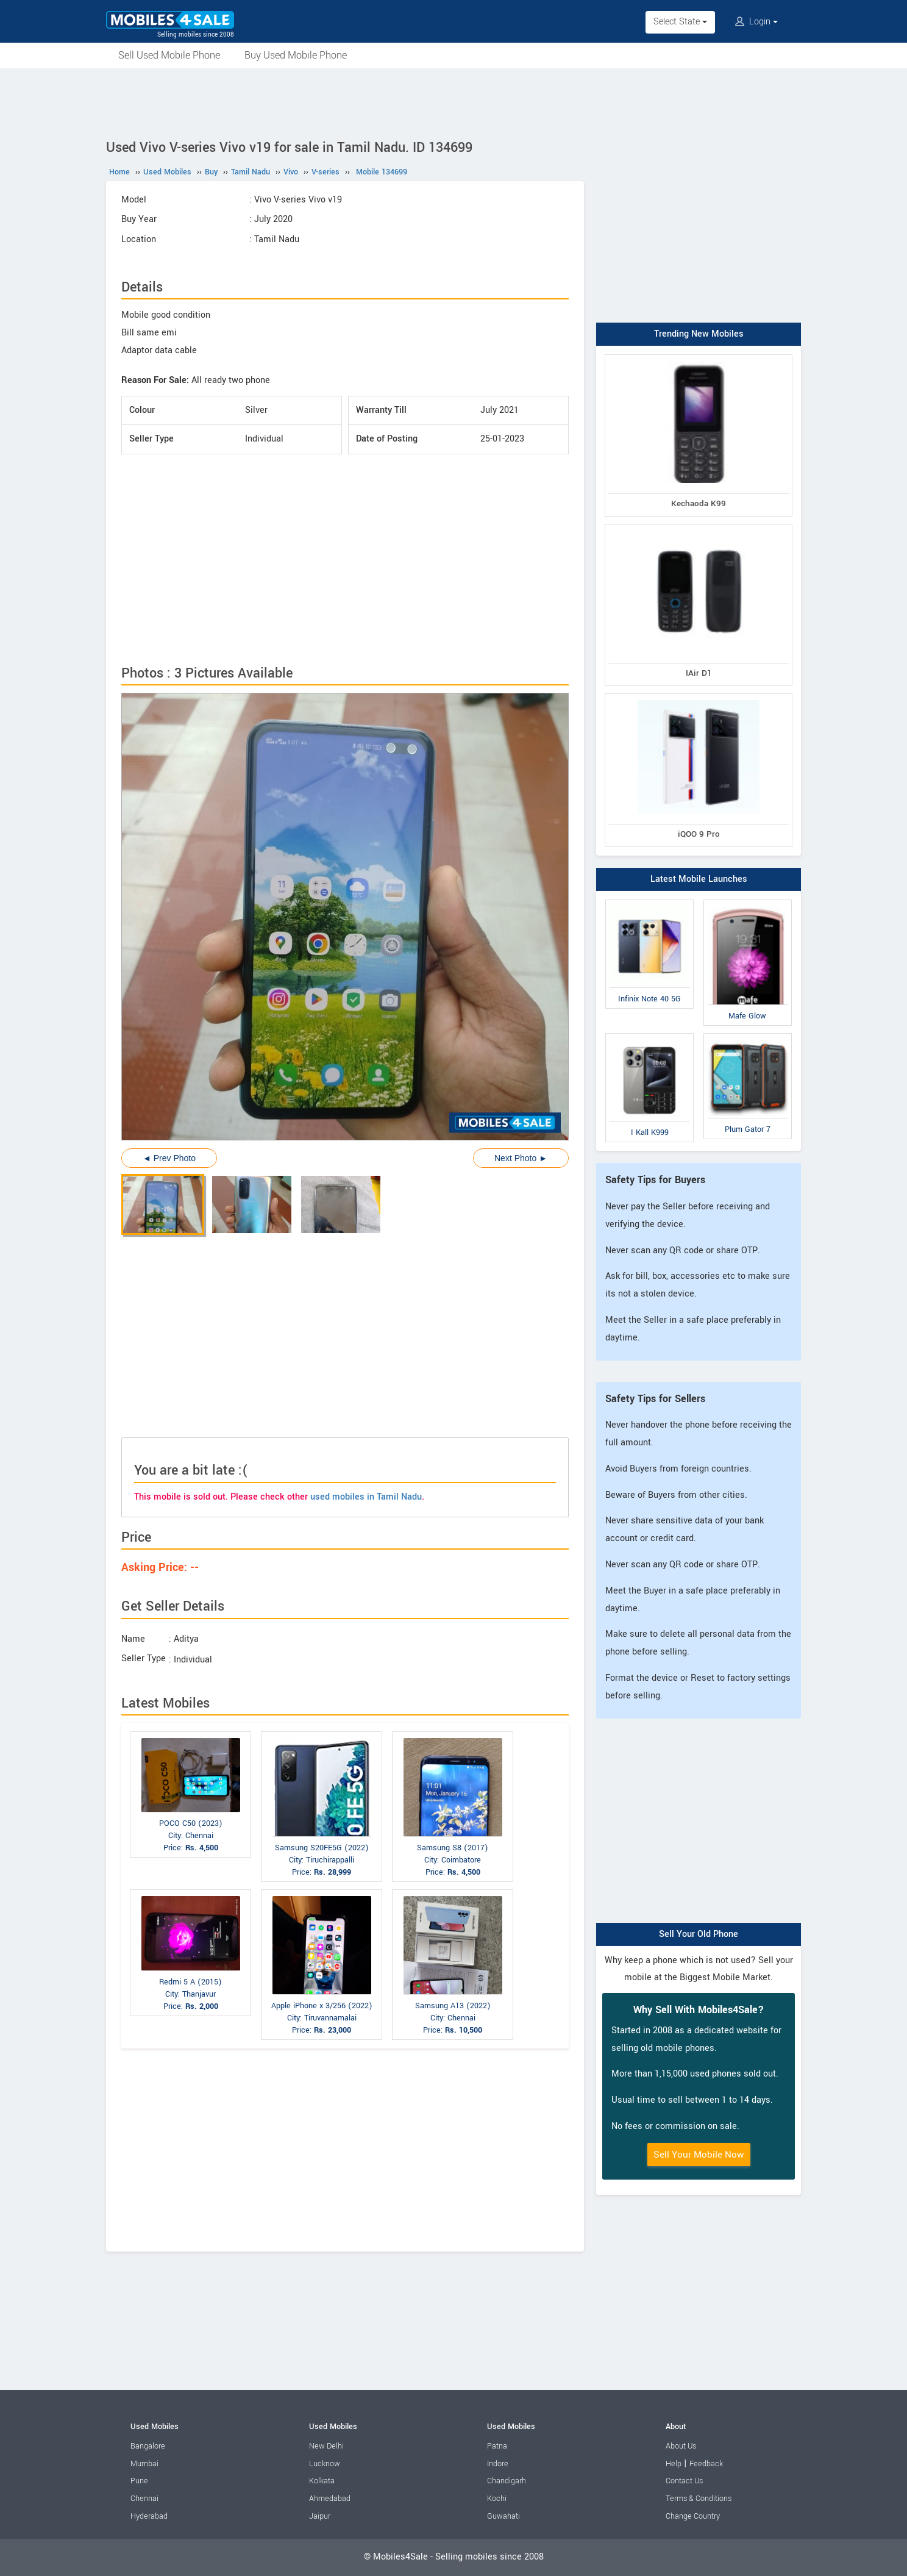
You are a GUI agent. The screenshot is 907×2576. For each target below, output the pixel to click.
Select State (680, 21)
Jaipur (319, 2516)
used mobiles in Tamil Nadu (366, 1496)
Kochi (497, 2498)
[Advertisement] (453, 101)
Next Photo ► (520, 1158)
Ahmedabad (329, 2498)
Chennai (144, 2498)
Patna (497, 2446)
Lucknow (324, 2463)
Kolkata (322, 2480)
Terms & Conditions (698, 2498)
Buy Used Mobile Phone (295, 55)
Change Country (693, 2516)
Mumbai (144, 2463)
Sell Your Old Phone (698, 1934)
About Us (681, 2446)
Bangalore (147, 2446)
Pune (139, 2480)
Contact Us (684, 2480)
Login (756, 21)
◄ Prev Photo (169, 1158)
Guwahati (503, 2516)
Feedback (706, 2463)
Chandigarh (506, 2480)
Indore (497, 2463)
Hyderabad (149, 2516)
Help (673, 2463)
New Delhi (326, 2446)
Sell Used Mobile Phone (169, 55)
